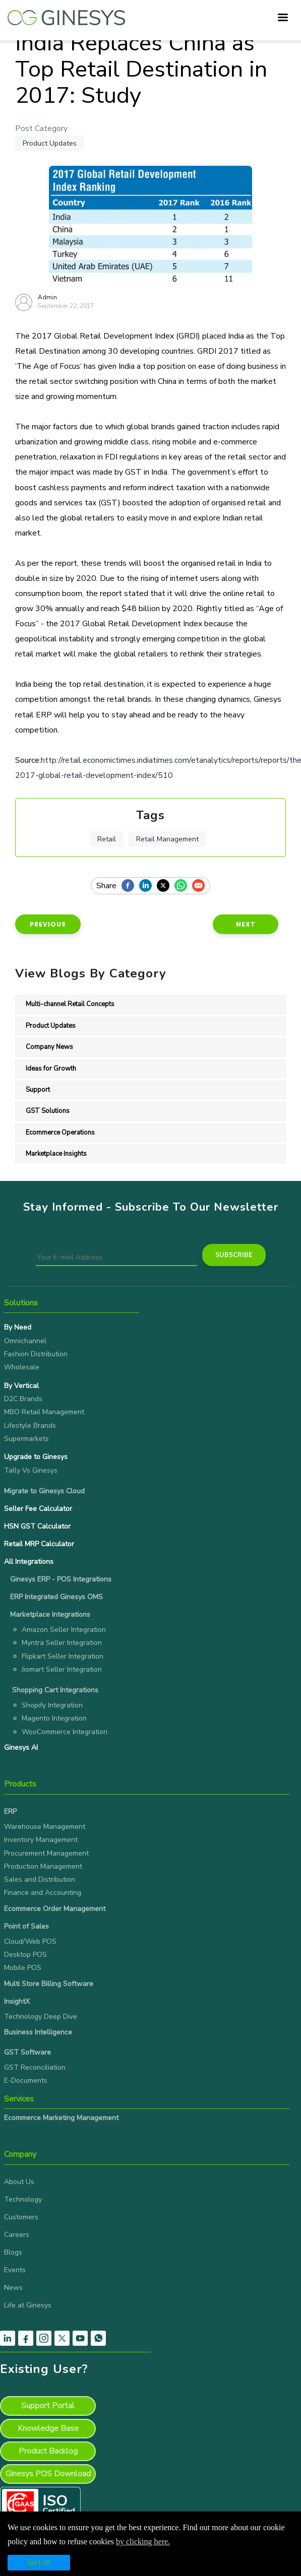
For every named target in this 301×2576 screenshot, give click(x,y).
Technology (23, 2199)
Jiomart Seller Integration (62, 1669)
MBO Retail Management (44, 1412)
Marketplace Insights (56, 1153)
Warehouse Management (44, 1826)
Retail (106, 839)
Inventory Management (41, 1839)
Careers (16, 2234)
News (13, 2287)
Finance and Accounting (42, 1892)
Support (38, 1089)
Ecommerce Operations (60, 1132)
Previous (48, 924)
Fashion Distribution (36, 1354)
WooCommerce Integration (64, 1732)
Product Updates (50, 143)
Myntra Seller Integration (62, 1642)
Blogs (13, 2252)
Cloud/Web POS (30, 1941)
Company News (49, 1046)
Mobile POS (22, 1967)
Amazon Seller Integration (64, 1629)
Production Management (43, 1866)
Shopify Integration (52, 1705)
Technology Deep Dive (40, 2016)
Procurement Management (46, 1853)
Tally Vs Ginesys (30, 1470)
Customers (21, 2217)
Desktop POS (25, 1954)
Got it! (39, 2562)
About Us (19, 2182)
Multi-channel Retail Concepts (70, 1004)
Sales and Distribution (39, 1879)
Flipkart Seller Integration (62, 1656)
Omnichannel (25, 1341)
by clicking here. (143, 2541)
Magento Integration (54, 1718)
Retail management (167, 839)
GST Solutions (48, 1110)
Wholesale (21, 1367)
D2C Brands (23, 1399)
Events (15, 2270)
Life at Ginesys (27, 2305)
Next (246, 924)
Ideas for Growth (51, 1068)
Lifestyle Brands (30, 1425)
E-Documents (25, 2080)
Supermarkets (26, 1438)
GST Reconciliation (35, 2067)
